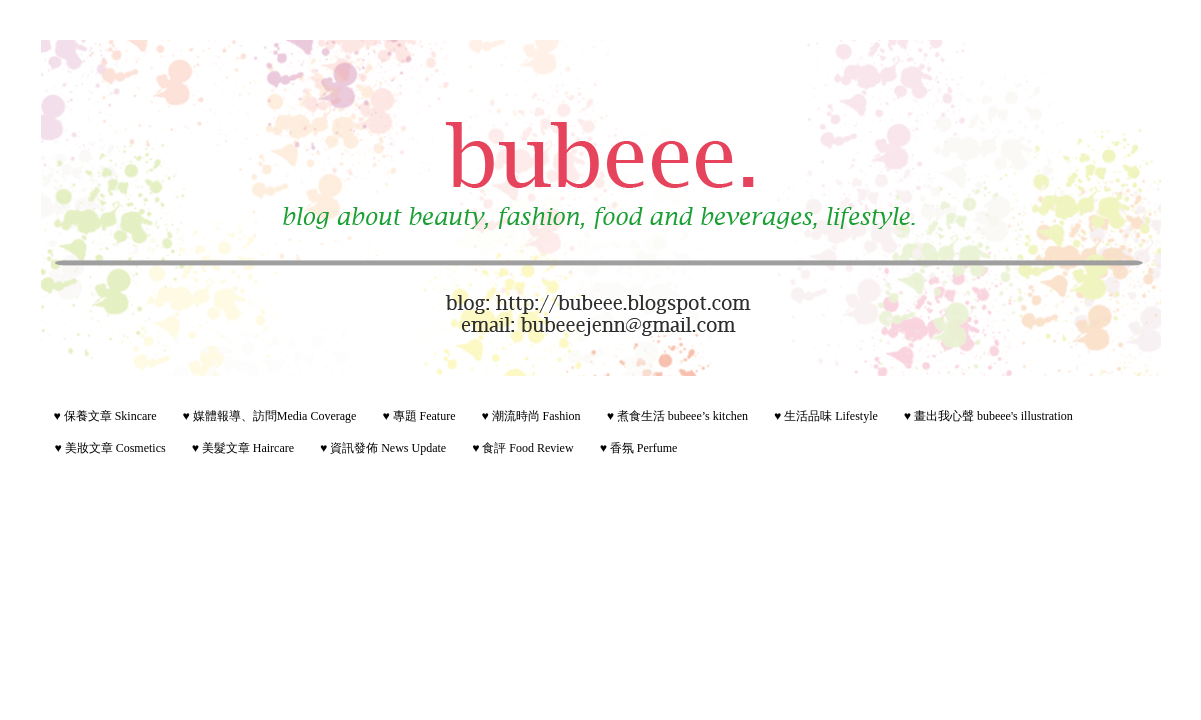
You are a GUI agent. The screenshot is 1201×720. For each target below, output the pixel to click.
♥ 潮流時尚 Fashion (530, 416)
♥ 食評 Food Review (522, 448)
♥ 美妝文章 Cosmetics (110, 448)
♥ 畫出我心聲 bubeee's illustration (988, 416)
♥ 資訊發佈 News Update (383, 448)
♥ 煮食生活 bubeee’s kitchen (677, 416)
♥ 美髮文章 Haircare (243, 448)
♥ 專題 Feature (418, 416)
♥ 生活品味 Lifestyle (826, 416)
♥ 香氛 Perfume (639, 448)
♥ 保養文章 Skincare (105, 416)
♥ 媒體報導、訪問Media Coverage (270, 416)
